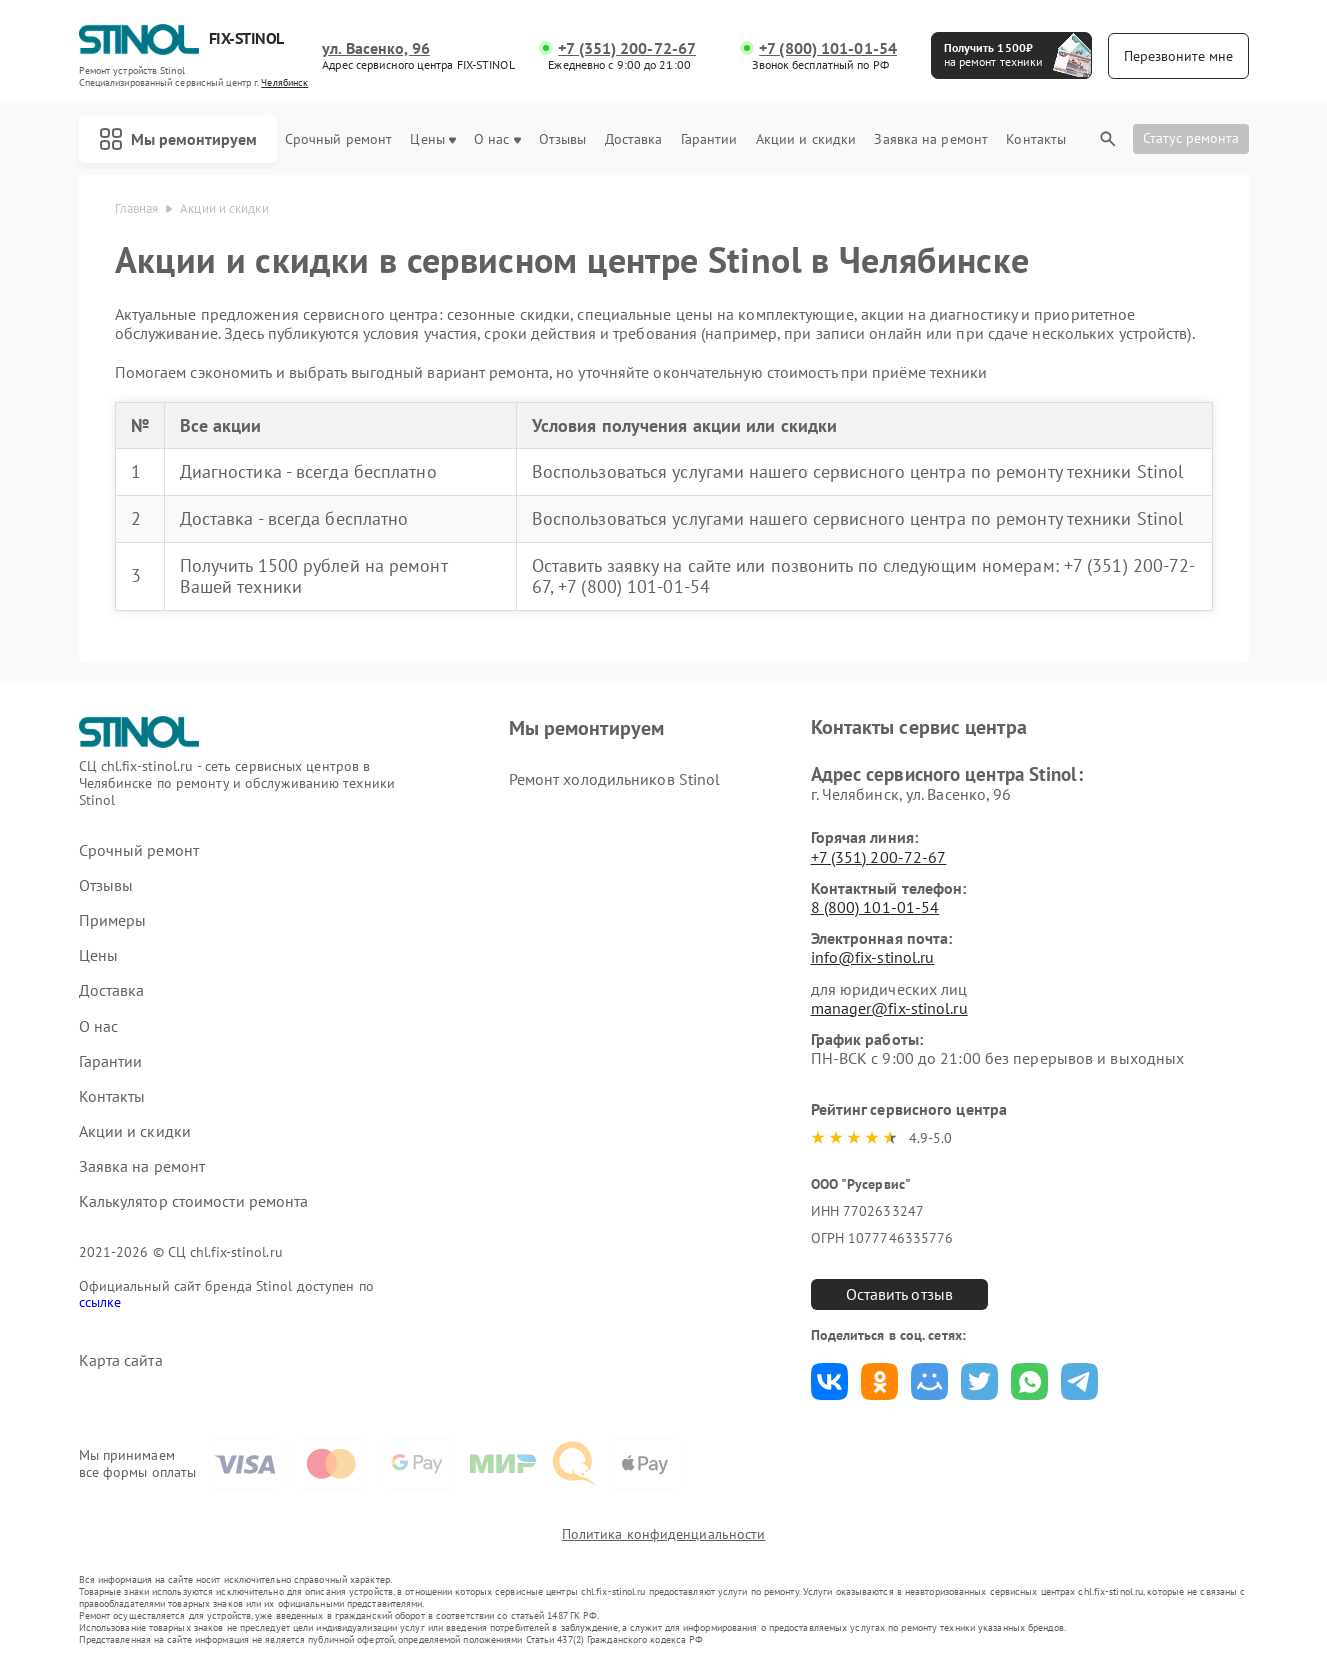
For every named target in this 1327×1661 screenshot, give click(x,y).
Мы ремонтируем (178, 139)
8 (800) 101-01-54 (875, 907)
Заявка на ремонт (931, 139)
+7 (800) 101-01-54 (828, 48)
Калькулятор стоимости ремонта (194, 1201)
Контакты (1036, 139)
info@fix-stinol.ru (873, 957)
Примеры (113, 920)
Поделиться (829, 1381)
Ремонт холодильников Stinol (615, 779)
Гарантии (709, 139)
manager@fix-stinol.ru (889, 1008)
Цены (432, 139)
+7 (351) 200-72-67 (627, 48)
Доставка (634, 139)
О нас (497, 139)
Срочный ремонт (338, 139)
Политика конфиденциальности (664, 1534)
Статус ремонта (1191, 138)
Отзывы (563, 139)
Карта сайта (121, 1360)
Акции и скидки (806, 139)
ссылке (100, 1302)
